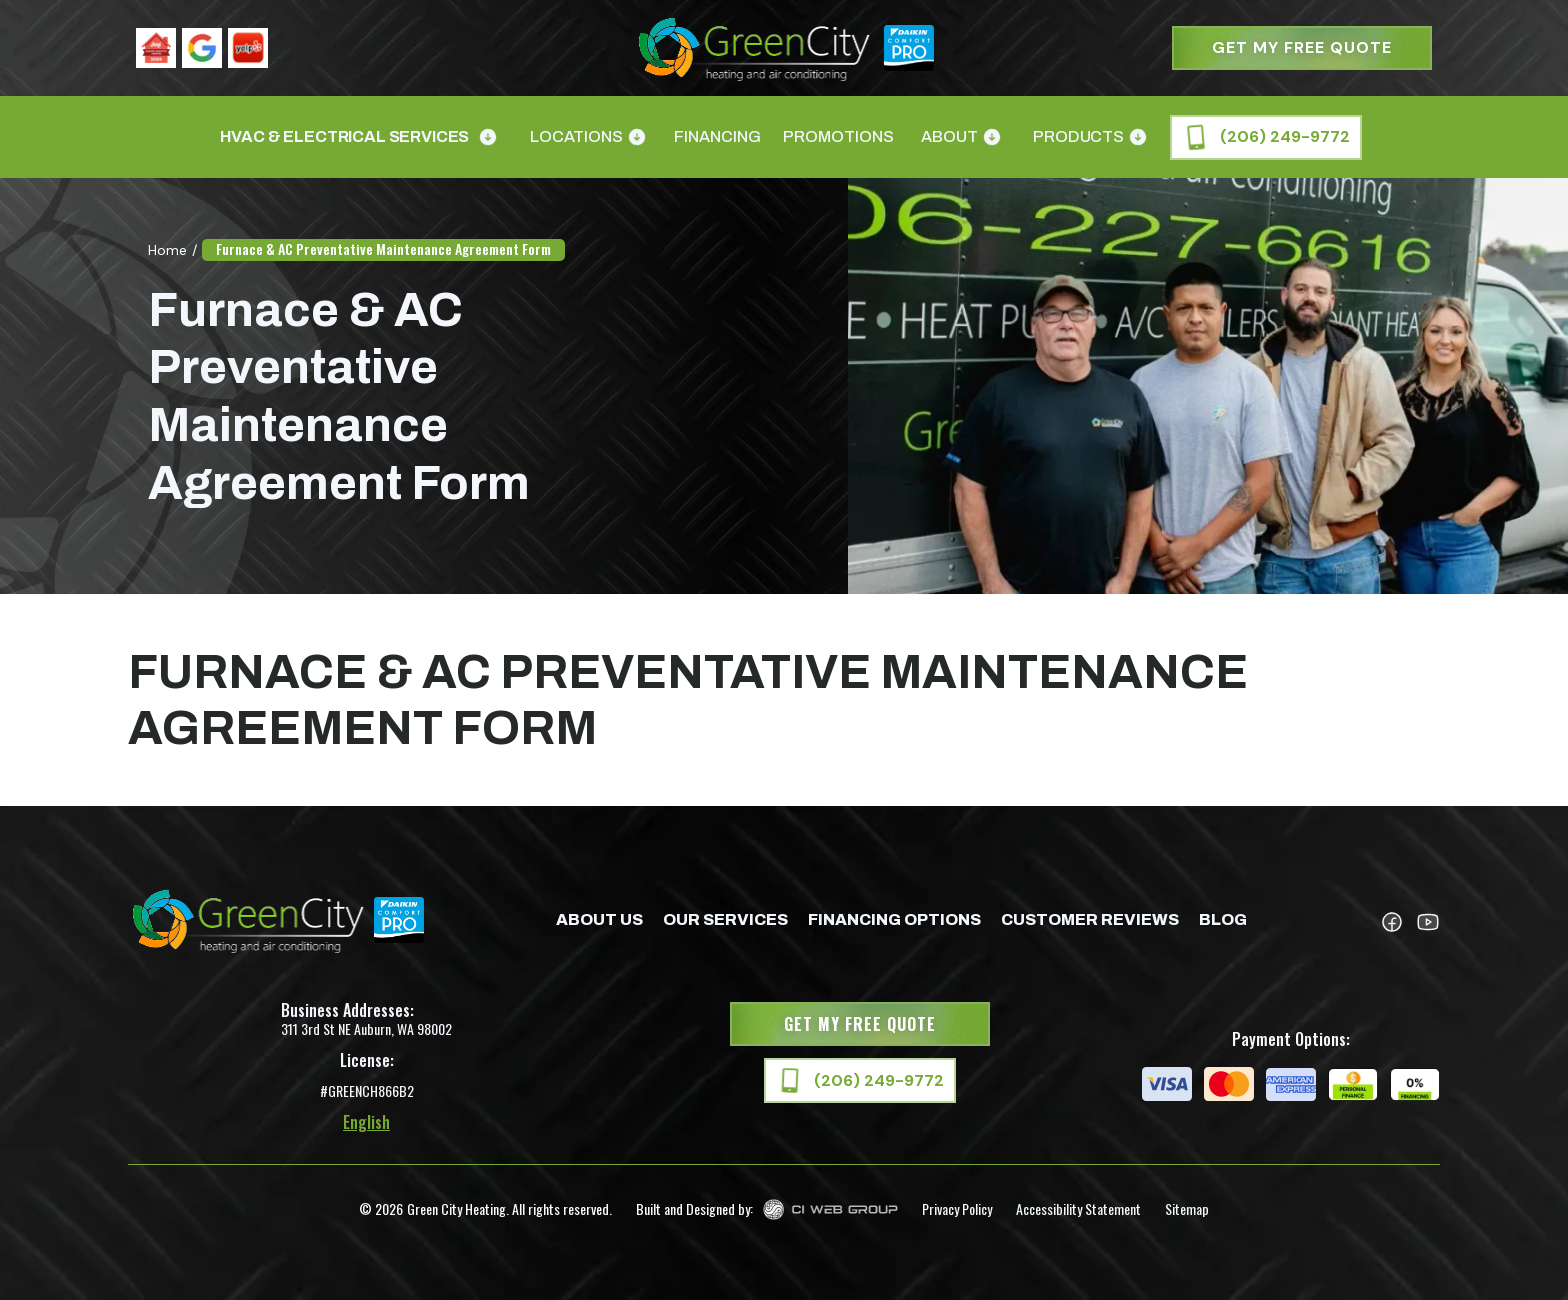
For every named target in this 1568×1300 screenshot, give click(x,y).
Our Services (725, 920)
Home (167, 250)
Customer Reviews (1090, 920)
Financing (717, 136)
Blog (1223, 920)
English (366, 1122)
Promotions (838, 136)
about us (599, 920)
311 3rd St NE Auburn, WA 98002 (366, 1028)
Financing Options (894, 920)
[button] (357, 137)
